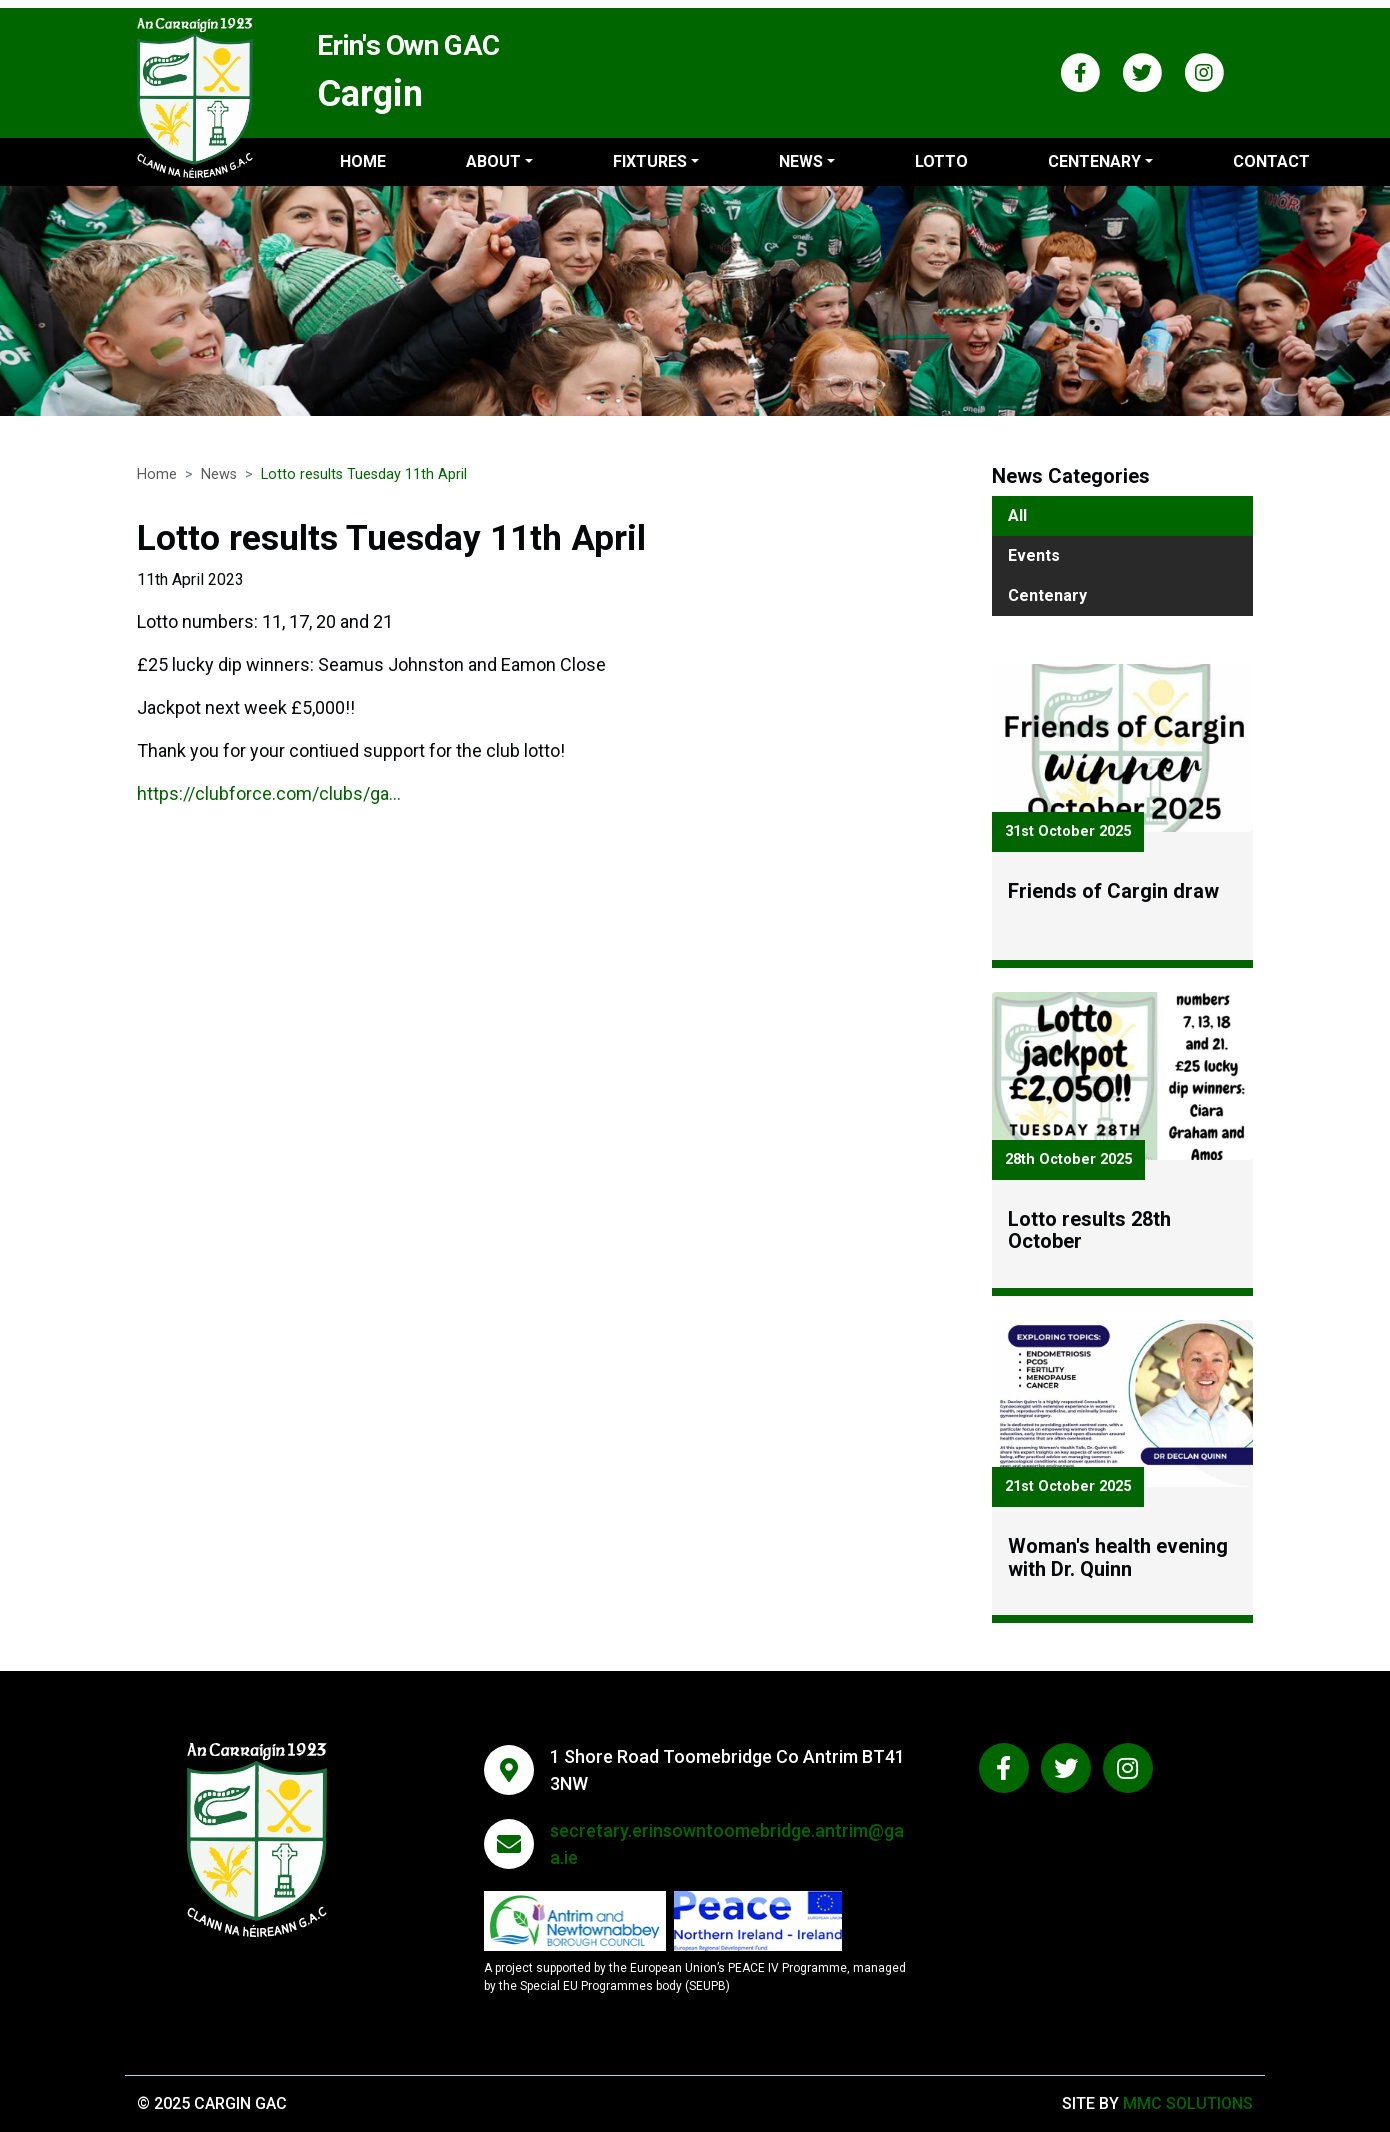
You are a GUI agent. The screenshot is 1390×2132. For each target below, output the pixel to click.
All (1017, 515)
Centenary (1047, 595)
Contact (1271, 161)
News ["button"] (801, 161)
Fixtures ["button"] (650, 161)
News (219, 474)
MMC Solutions (1188, 2103)
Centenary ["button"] (1094, 161)
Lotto (941, 161)
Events (1034, 555)
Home (363, 161)
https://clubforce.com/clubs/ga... (269, 800)
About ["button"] (493, 161)
